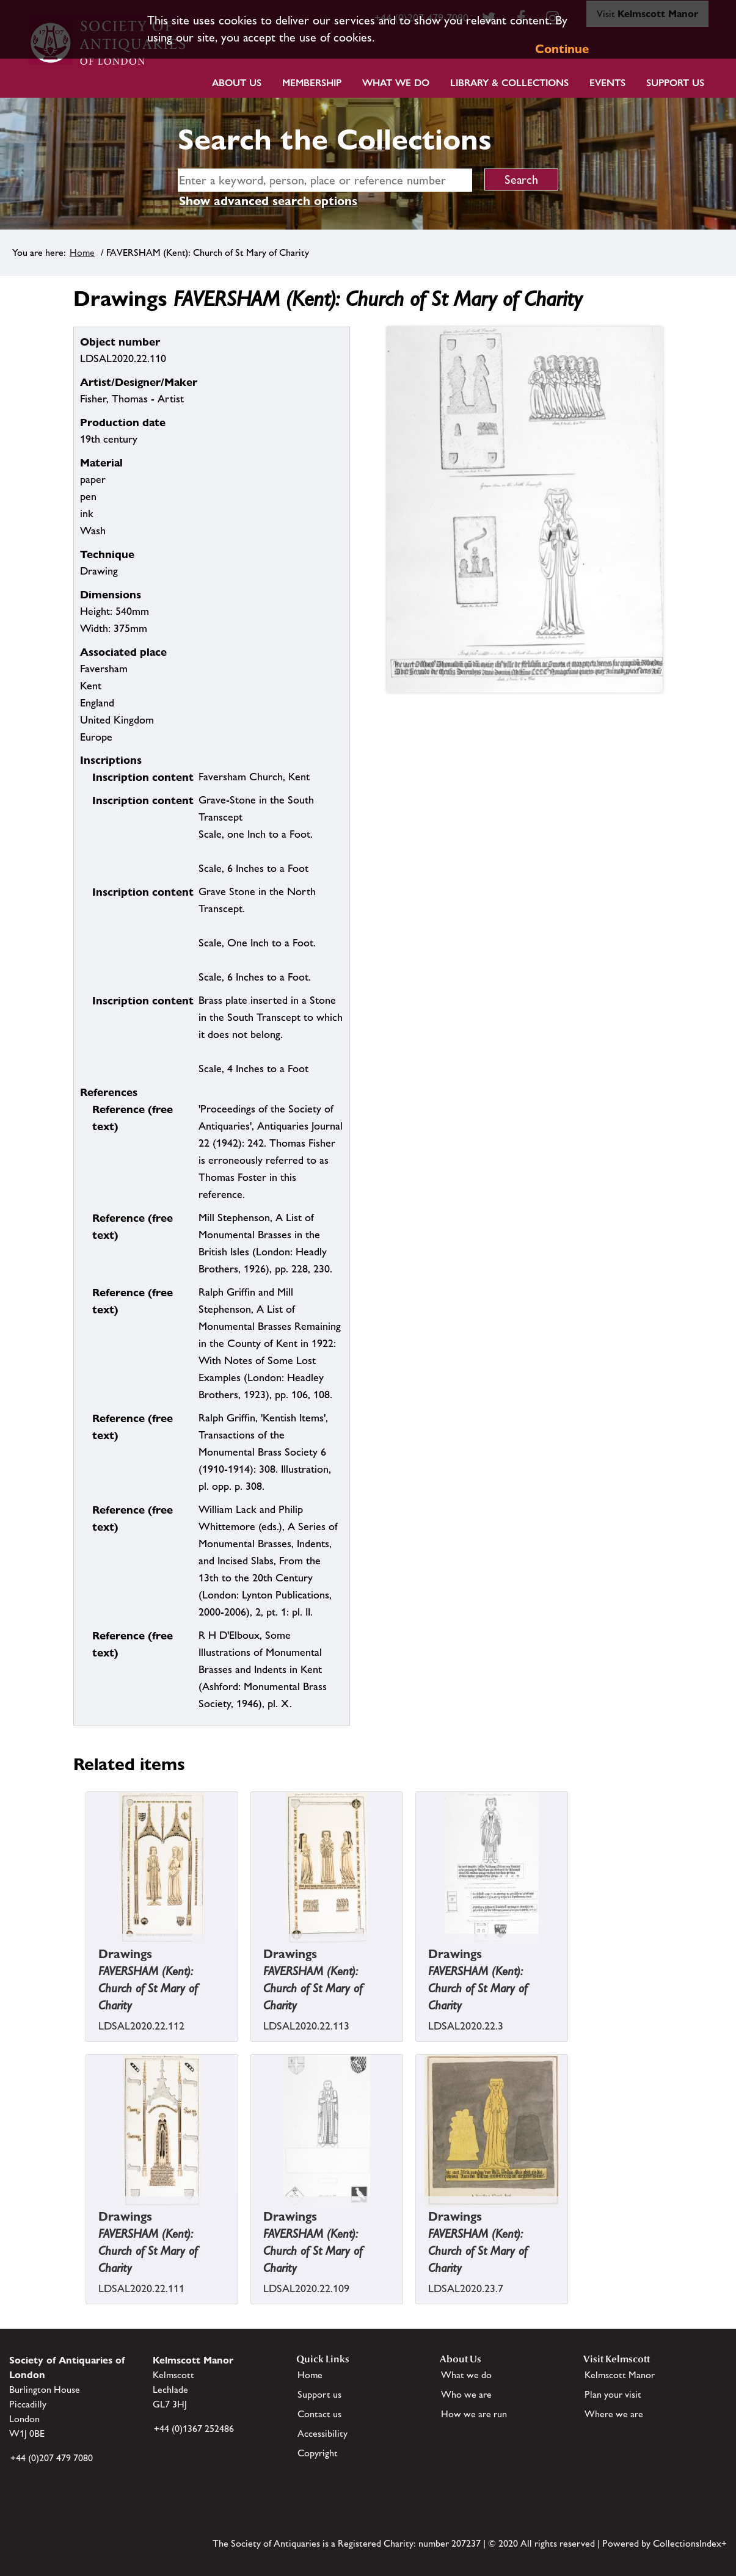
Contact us (319, 2414)
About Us (236, 83)
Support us (319, 2394)
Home (82, 252)
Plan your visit (613, 2394)
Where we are (614, 2414)
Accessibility (322, 2433)
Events (607, 83)
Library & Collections (509, 83)
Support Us (675, 83)
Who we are (466, 2394)
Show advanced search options (268, 201)
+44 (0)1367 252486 (194, 2428)
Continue (562, 49)
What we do (395, 83)
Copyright (317, 2453)
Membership (311, 83)
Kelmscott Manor (620, 2375)
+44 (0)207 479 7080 (51, 2458)
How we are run (474, 2414)
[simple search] (325, 180)
